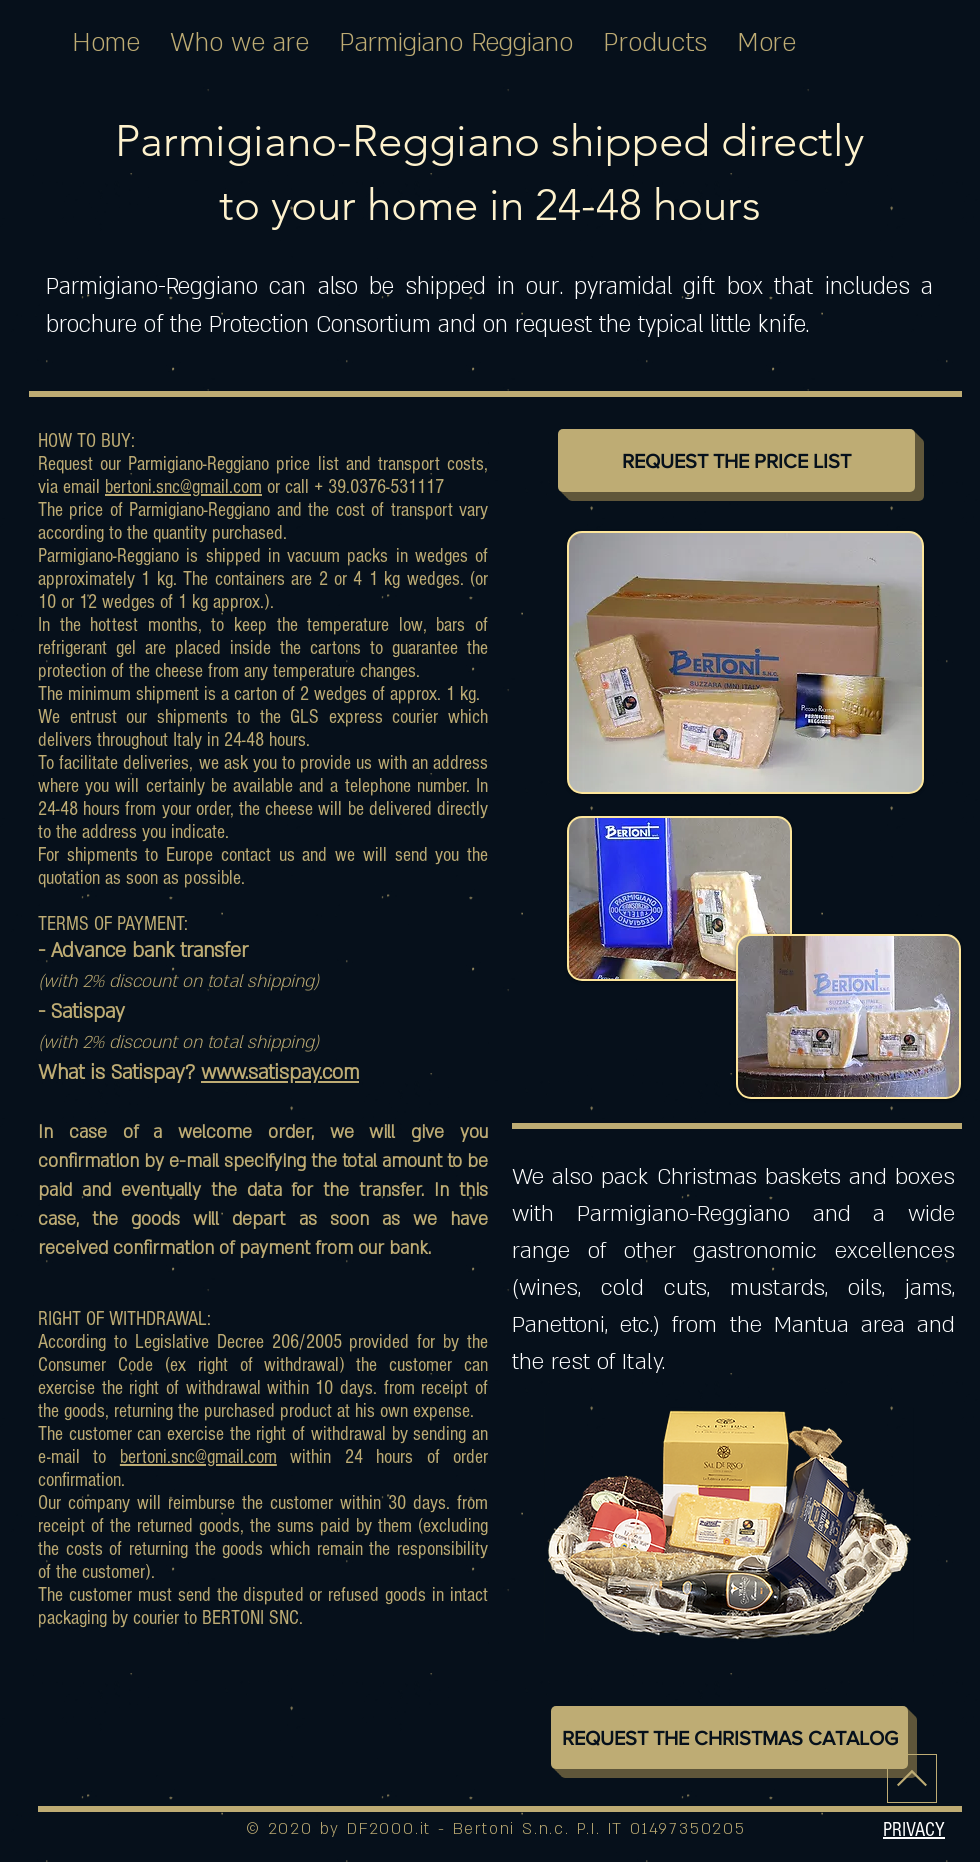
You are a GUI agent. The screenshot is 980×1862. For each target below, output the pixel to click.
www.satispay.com (280, 1073)
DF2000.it (389, 1829)
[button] (914, 1829)
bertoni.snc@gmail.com (183, 487)
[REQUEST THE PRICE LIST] (736, 460)
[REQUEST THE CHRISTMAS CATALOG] (729, 1737)
